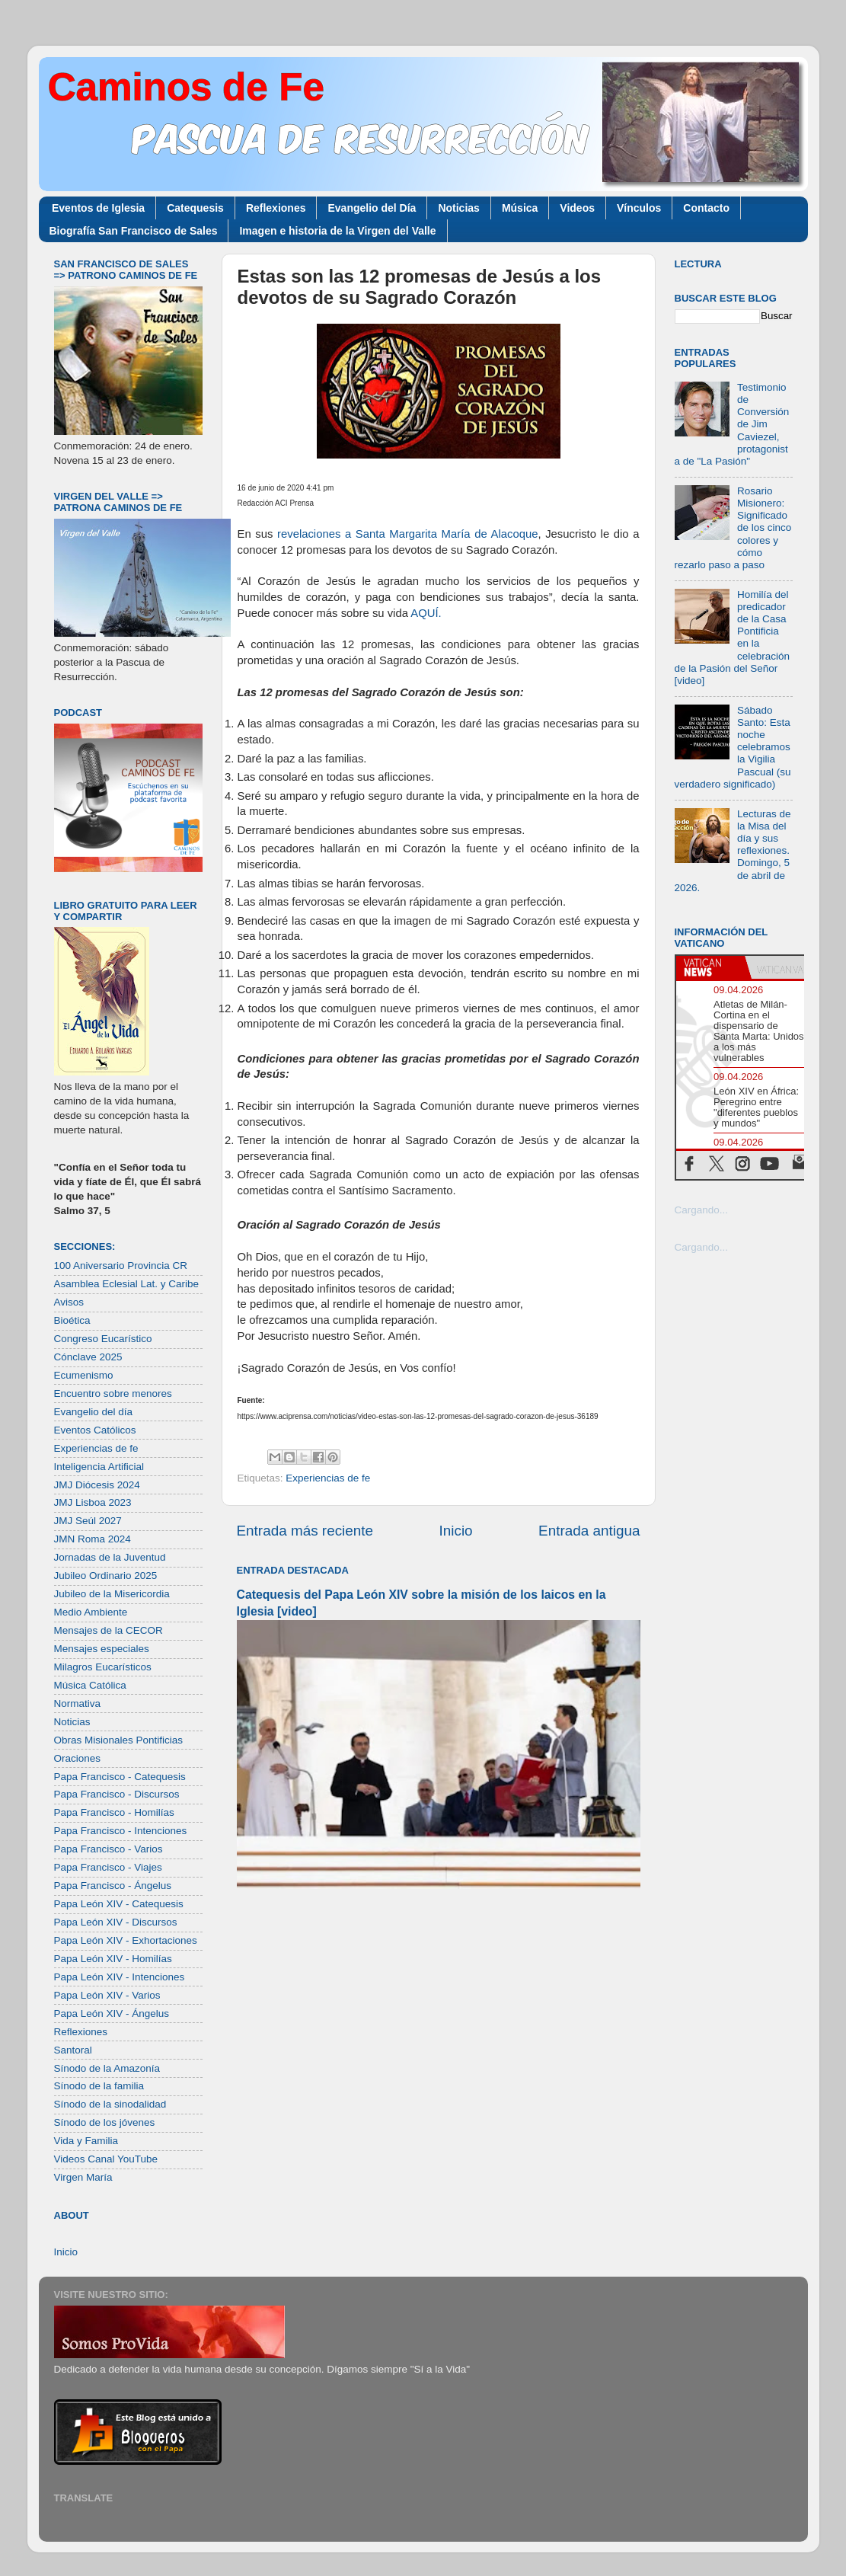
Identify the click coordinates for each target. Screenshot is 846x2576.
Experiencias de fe (328, 1478)
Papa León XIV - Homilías (113, 1958)
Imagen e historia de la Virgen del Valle (337, 231)
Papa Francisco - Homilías (114, 1812)
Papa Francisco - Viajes (108, 1867)
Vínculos (639, 208)
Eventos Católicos (95, 1430)
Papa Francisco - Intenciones (120, 1830)
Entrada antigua (589, 1531)
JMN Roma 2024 (92, 1539)
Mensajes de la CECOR (108, 1630)
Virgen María (83, 2177)
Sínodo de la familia (99, 2086)
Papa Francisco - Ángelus (113, 1885)
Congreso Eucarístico (103, 1338)
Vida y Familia (86, 2140)
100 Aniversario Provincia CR (121, 1265)
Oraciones (77, 1758)
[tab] (710, 967)
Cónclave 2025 (88, 1357)
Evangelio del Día (371, 208)
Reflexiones (276, 208)
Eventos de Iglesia (98, 208)
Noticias (458, 208)
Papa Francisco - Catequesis (120, 1776)
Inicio (456, 1531)
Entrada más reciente (305, 1531)
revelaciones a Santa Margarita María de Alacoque (407, 534)
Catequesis (195, 208)
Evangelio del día (93, 1411)
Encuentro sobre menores (113, 1393)
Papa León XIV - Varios (107, 1995)
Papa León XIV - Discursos (115, 1922)
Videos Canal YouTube (106, 2159)
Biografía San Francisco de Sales (133, 231)
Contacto (706, 208)
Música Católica (90, 1685)
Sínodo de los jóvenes (104, 2122)
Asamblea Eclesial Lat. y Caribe (127, 1284)
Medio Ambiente (91, 1612)
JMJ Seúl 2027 (88, 1520)
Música (520, 208)
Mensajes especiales (101, 1648)
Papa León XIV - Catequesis (119, 1904)
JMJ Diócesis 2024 (97, 1485)
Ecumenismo (83, 1375)
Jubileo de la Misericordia (112, 1594)
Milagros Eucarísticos (103, 1667)
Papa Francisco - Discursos (117, 1794)
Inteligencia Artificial (99, 1466)
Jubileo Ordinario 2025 (106, 1575)
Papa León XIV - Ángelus (112, 2013)
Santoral (73, 2050)
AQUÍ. (425, 613)
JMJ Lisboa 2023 (93, 1502)
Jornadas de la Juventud (110, 1557)
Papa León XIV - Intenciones (119, 1977)
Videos (577, 208)
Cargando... (702, 1210)
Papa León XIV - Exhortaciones (125, 1940)
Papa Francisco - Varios (108, 1849)
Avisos (69, 1302)
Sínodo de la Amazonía (107, 2068)
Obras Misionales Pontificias (119, 1740)
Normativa (77, 1703)
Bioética (72, 1320)
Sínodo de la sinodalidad (110, 2104)
